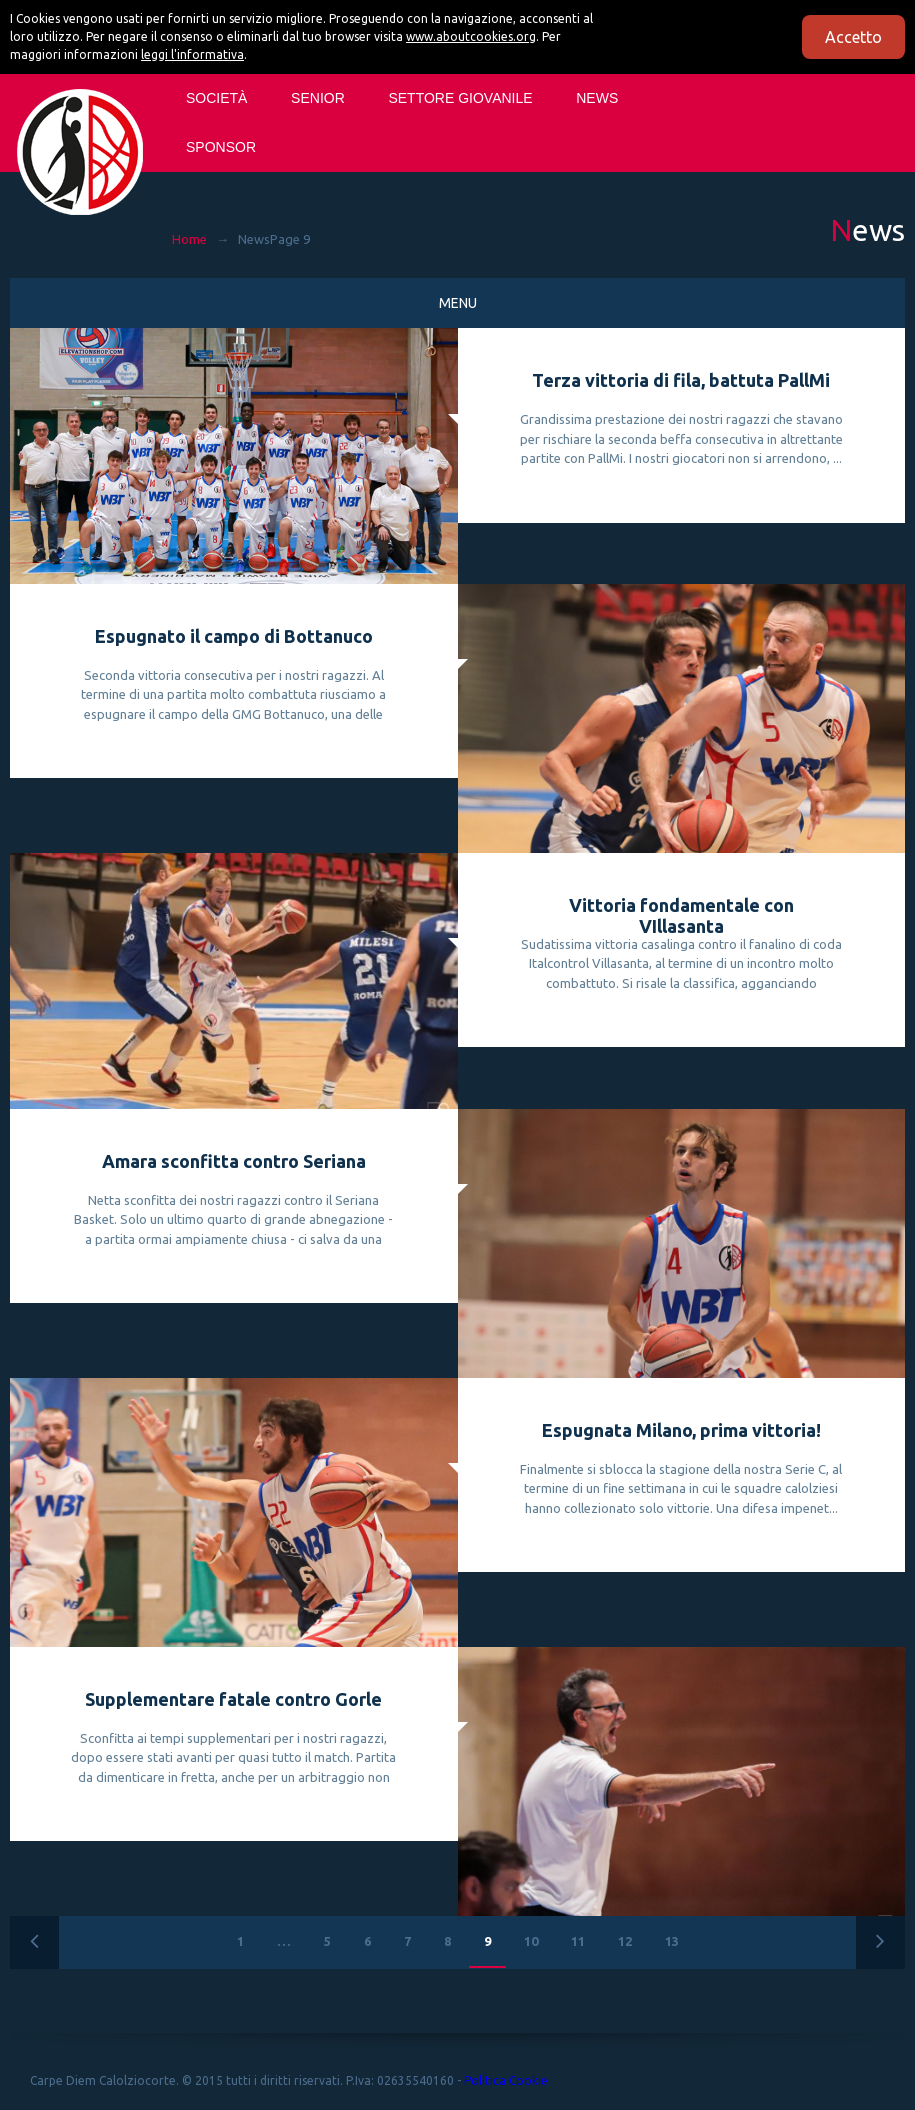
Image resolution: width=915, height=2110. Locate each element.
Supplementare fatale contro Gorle (233, 1699)
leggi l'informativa (192, 54)
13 (672, 1941)
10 (531, 1941)
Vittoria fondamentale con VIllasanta (681, 916)
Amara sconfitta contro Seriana (234, 1161)
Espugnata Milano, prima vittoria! (681, 1430)
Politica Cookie (506, 2080)
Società (216, 98)
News (597, 98)
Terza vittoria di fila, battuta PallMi (681, 380)
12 (625, 1941)
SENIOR (318, 98)
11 (578, 1941)
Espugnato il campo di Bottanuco (234, 636)
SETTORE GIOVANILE (460, 98)
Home (189, 239)
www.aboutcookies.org (471, 36)
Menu (458, 303)
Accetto (853, 37)
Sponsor (221, 147)
